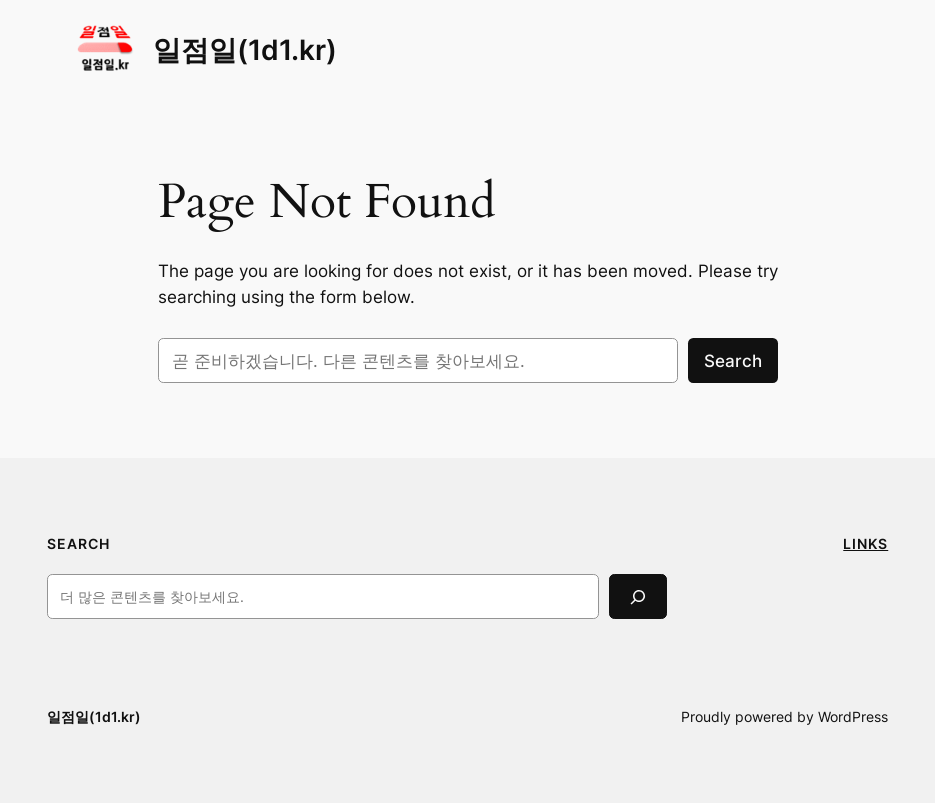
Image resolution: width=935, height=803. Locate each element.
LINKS (865, 543)
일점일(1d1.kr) (245, 50)
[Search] (638, 596)
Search (733, 361)
